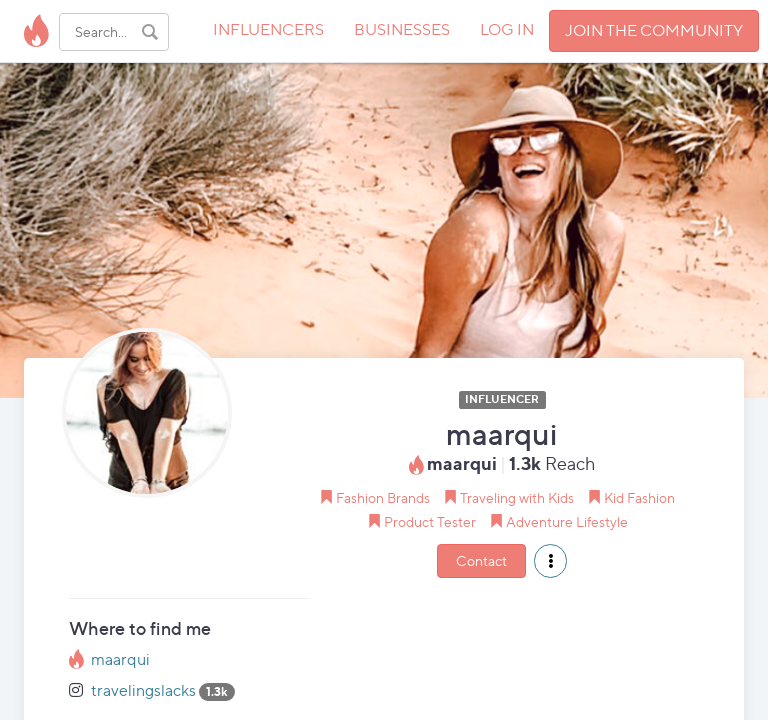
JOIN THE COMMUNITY (654, 30)
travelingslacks (143, 690)
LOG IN (507, 29)
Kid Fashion (639, 497)
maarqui (120, 659)
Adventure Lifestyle (567, 521)
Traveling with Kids (517, 497)
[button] (550, 561)
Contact (481, 560)
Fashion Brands (383, 497)
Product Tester (430, 521)
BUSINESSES (402, 29)
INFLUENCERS (268, 29)
